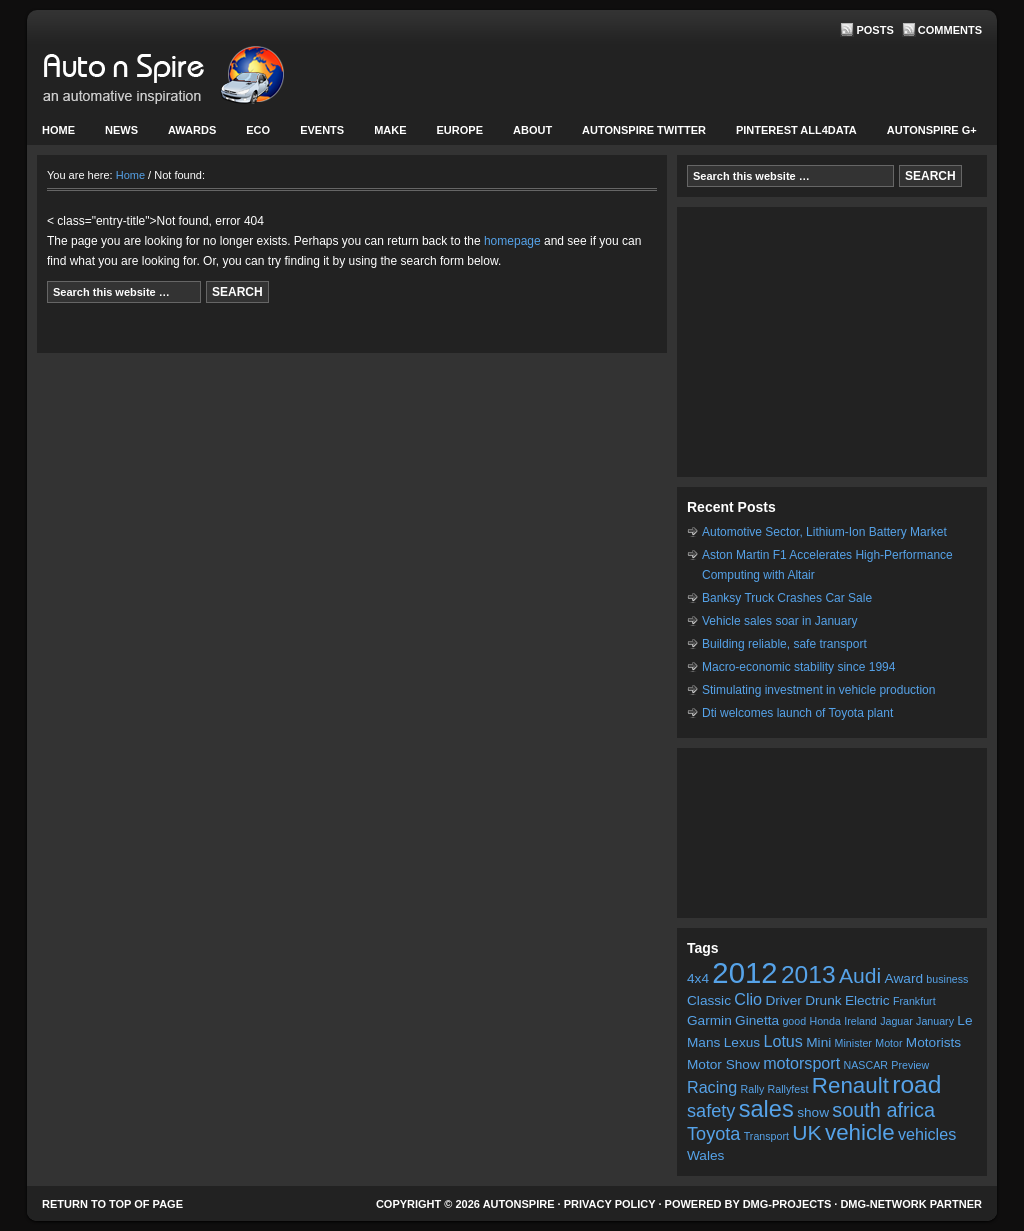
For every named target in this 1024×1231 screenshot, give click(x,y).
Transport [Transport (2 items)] (766, 1136)
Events (319, 134)
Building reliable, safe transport (784, 644)
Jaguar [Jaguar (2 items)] (896, 1021)
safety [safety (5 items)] (711, 1111)
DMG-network (883, 1204)
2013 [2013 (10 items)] (808, 974)
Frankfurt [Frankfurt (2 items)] (914, 1001)
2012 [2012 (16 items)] (744, 972)
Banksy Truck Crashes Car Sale (787, 598)
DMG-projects (787, 1204)
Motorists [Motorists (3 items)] (933, 1042)
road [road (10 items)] (916, 1084)
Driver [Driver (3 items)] (783, 1000)
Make (387, 134)
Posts (874, 30)
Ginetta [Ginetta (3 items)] (757, 1020)
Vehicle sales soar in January (779, 621)
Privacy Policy (610, 1204)
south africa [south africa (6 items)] (883, 1110)
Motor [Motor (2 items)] (888, 1043)
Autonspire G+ (932, 130)
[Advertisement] (832, 342)
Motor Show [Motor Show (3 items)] (723, 1064)
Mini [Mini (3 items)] (818, 1042)
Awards (192, 130)
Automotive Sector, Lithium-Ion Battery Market (824, 532)
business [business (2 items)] (947, 979)
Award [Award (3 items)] (904, 978)
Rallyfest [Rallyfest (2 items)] (788, 1089)
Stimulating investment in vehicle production (818, 690)
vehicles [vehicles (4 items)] (927, 1134)
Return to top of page (112, 1204)
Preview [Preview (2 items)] (910, 1065)
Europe (457, 134)
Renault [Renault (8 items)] (850, 1085)
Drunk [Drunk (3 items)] (823, 1000)
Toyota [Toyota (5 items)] (713, 1134)
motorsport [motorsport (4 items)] (801, 1063)
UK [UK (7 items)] (806, 1132)
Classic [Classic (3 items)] (709, 1000)
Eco (258, 130)
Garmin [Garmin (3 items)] (709, 1020)
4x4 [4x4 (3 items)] (698, 978)
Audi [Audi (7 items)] (860, 975)
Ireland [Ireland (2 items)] (860, 1021)
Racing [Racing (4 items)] (712, 1087)
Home (58, 130)
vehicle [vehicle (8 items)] (860, 1132)
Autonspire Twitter (644, 130)
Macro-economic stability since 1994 (798, 667)
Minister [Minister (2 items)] (853, 1043)
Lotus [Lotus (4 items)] (782, 1041)
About (530, 134)
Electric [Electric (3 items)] (867, 1000)
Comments (950, 30)
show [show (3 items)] (813, 1112)
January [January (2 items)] (935, 1021)
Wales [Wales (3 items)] (705, 1155)
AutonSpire (227, 80)
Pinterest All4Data (796, 130)
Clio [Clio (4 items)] (748, 999)
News (119, 134)
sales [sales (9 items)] (766, 1109)
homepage (512, 241)
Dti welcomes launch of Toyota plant (797, 713)
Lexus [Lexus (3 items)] (742, 1042)
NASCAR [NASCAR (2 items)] (866, 1065)
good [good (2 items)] (794, 1021)
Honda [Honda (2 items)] (824, 1021)
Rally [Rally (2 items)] (753, 1089)
